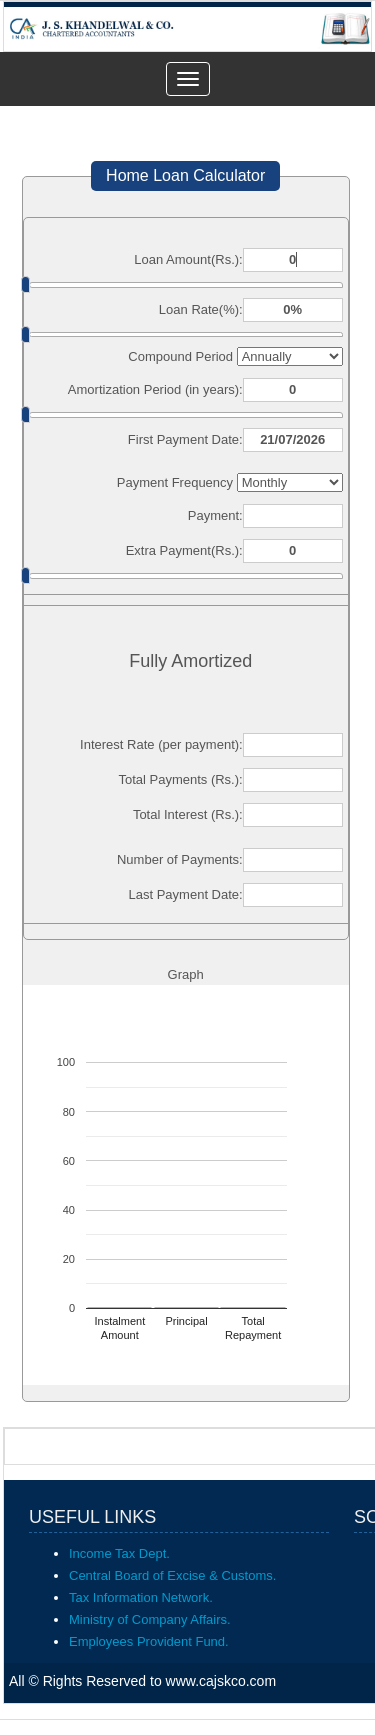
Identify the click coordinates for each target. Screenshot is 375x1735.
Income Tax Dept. (119, 1553)
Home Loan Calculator (185, 175)
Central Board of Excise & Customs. (172, 1575)
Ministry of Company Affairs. (150, 1619)
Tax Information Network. (141, 1597)
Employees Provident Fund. (149, 1641)
